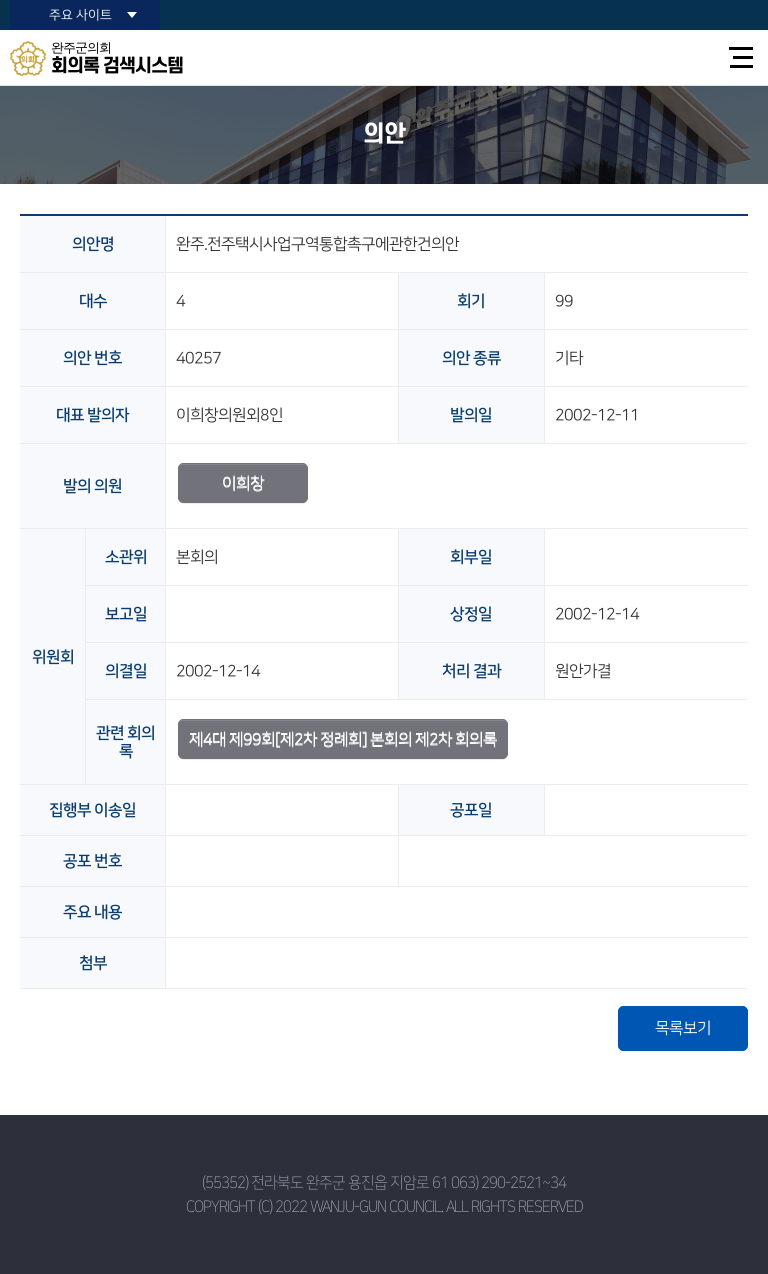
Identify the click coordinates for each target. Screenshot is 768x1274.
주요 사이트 (80, 15)
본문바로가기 (0, 0)
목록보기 (683, 1028)
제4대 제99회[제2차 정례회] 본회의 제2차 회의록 (343, 739)
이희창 (243, 483)
